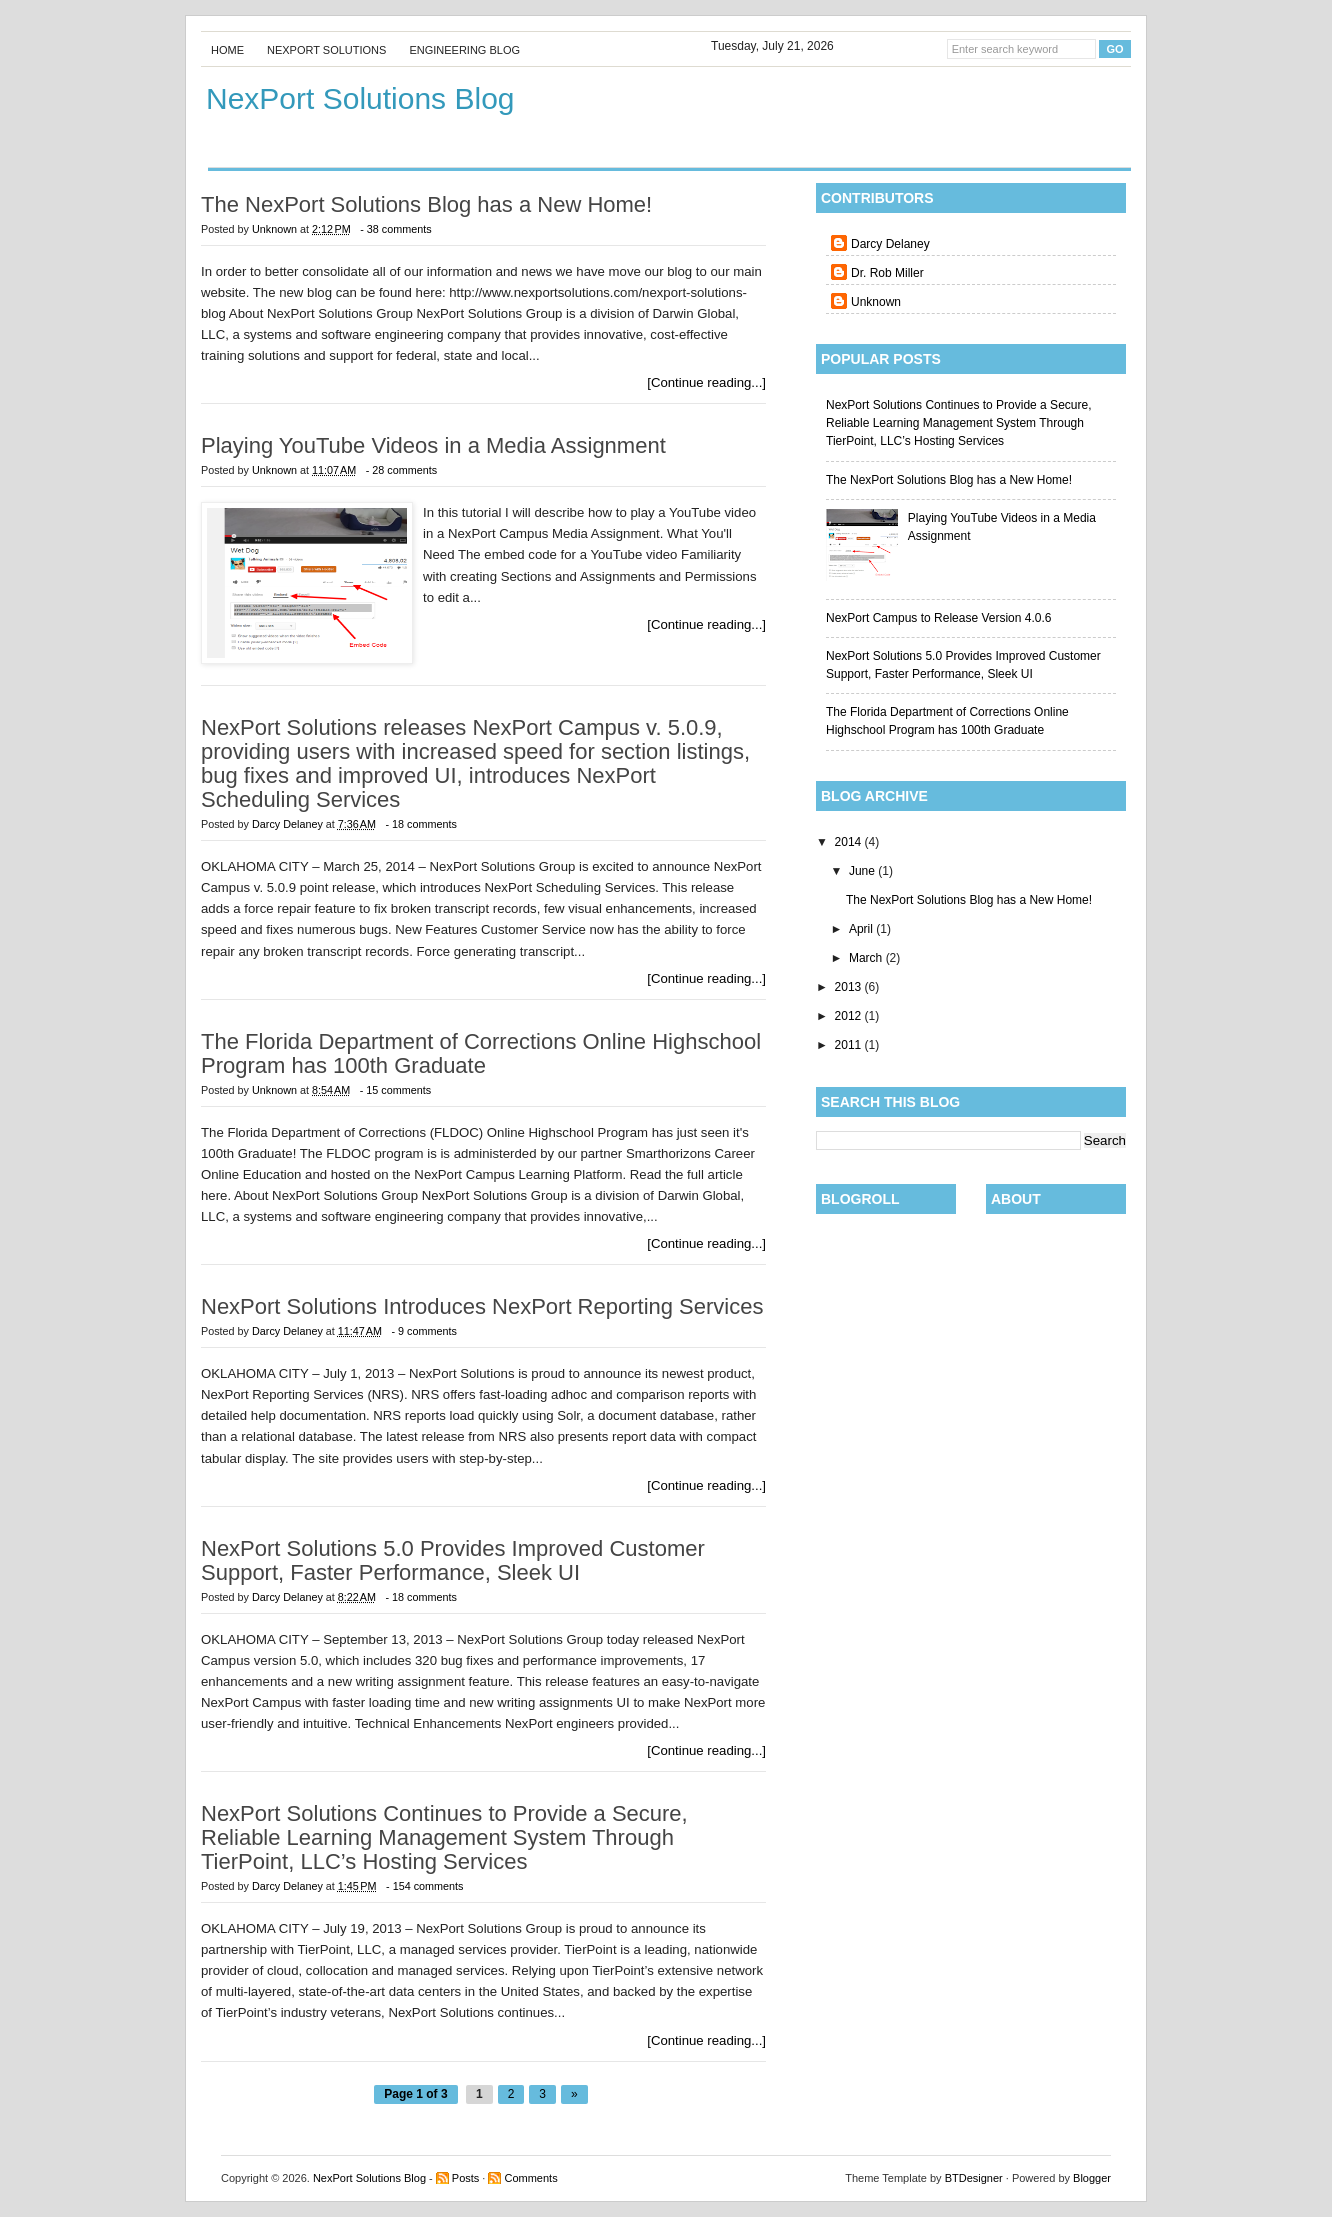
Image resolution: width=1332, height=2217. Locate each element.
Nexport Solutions (326, 50)
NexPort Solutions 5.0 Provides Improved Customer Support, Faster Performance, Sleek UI (453, 1561)
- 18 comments (420, 824)
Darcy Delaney (890, 244)
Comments (530, 2178)
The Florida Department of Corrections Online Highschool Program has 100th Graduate (481, 1054)
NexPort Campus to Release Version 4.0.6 (938, 618)
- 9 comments (423, 1331)
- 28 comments (401, 470)
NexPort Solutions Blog (369, 2178)
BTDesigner (974, 2178)
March (867, 958)
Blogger (1092, 2178)
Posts (466, 2178)
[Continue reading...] (706, 382)
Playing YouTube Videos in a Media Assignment (433, 446)
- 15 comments (395, 1090)
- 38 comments (395, 229)
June (863, 871)
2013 (850, 987)
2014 (850, 842)
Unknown (876, 302)
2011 (850, 1045)
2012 (850, 1016)
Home (227, 50)
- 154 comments (424, 1886)
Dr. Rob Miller (887, 273)
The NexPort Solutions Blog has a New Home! (949, 480)
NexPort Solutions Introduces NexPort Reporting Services (482, 1307)
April (862, 929)
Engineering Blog (464, 50)
